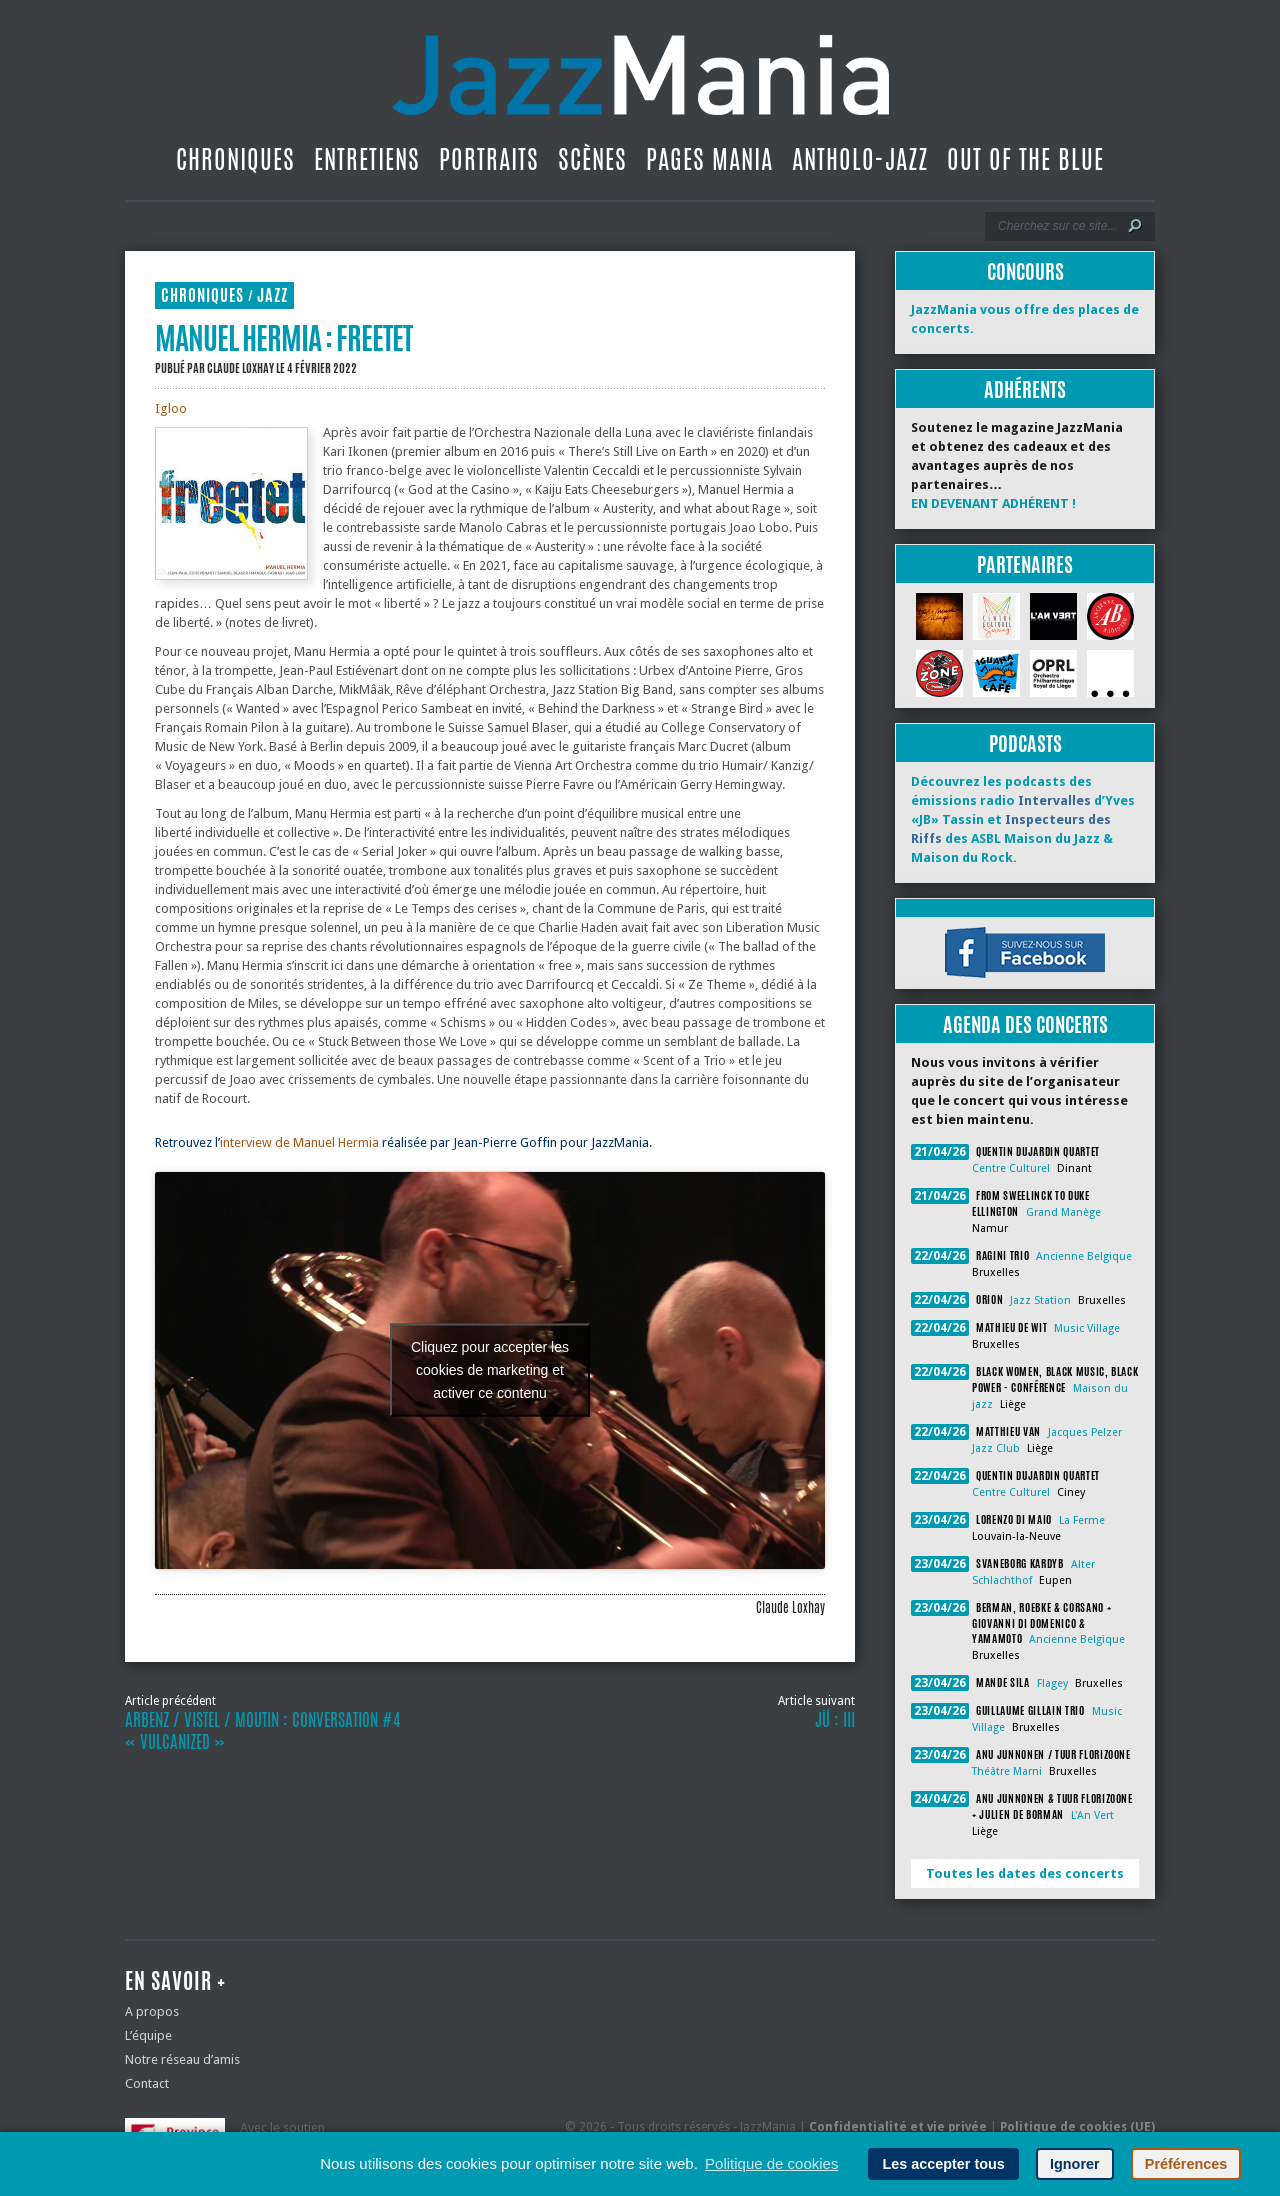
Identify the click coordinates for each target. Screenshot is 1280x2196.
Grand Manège (1063, 1212)
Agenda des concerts (1025, 1024)
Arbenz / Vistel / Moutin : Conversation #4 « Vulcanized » (262, 1731)
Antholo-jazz (860, 159)
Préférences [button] (1186, 2164)
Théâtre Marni (1007, 1771)
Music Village (1087, 1328)
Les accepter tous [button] (943, 2164)
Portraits (489, 159)
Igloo (171, 408)
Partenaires (1025, 564)
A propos (152, 2011)
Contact (147, 2083)
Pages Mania (709, 159)
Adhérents (1025, 389)
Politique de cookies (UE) (1077, 2127)
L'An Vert (1092, 1815)
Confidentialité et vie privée (898, 2127)
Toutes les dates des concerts (1025, 1873)
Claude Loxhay (240, 368)
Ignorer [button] (1075, 2164)
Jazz (272, 295)
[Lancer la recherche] (1135, 226)
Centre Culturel (1011, 1168)
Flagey (1052, 1683)
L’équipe (148, 2035)
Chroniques (235, 159)
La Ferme (1082, 1520)
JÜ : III (835, 1720)
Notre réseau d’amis (182, 2059)
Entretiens (367, 159)
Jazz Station (1040, 1300)
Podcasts (1025, 743)
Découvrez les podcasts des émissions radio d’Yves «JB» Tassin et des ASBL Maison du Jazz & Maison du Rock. (1023, 819)
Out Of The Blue (1025, 159)
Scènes (592, 159)
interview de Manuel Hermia (299, 1142)
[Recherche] (1056, 226)
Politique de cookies (771, 2163)
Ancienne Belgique (1084, 1256)
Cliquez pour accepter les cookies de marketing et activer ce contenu (490, 1370)
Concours (1025, 271)
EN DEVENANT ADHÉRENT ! (993, 503)
